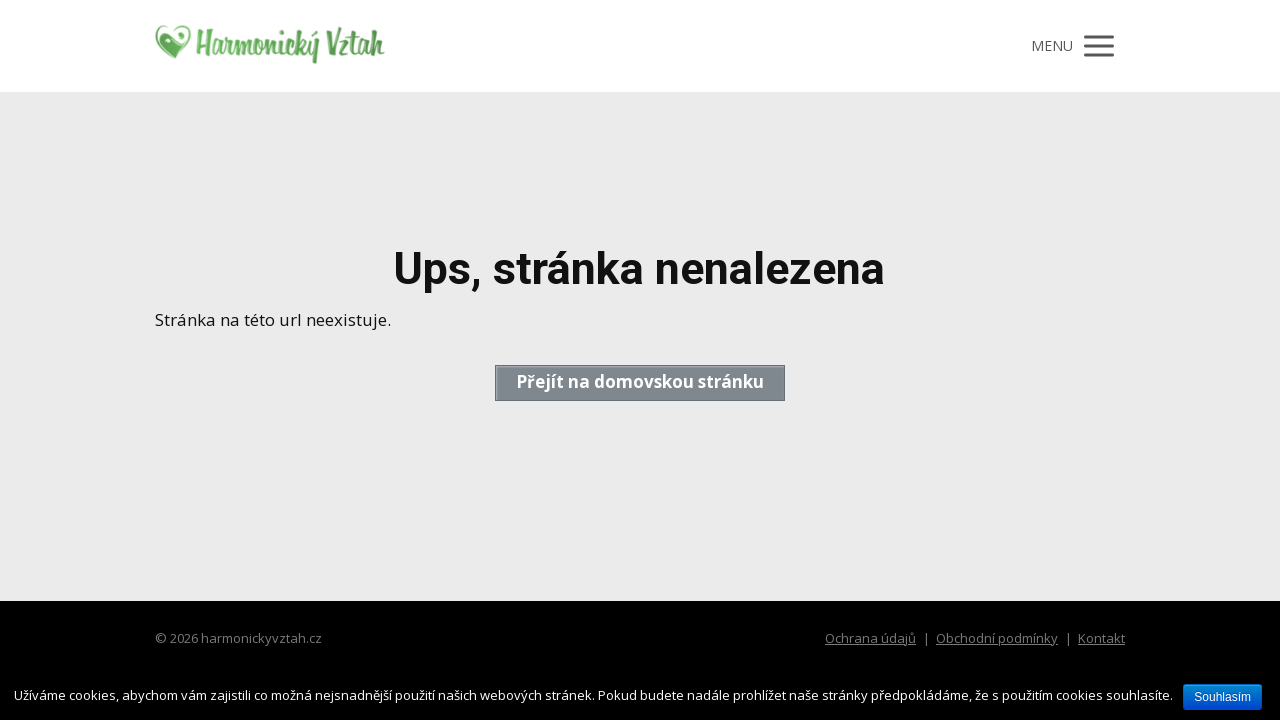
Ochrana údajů (870, 638)
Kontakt (1101, 638)
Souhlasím (1222, 697)
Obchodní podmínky (997, 638)
